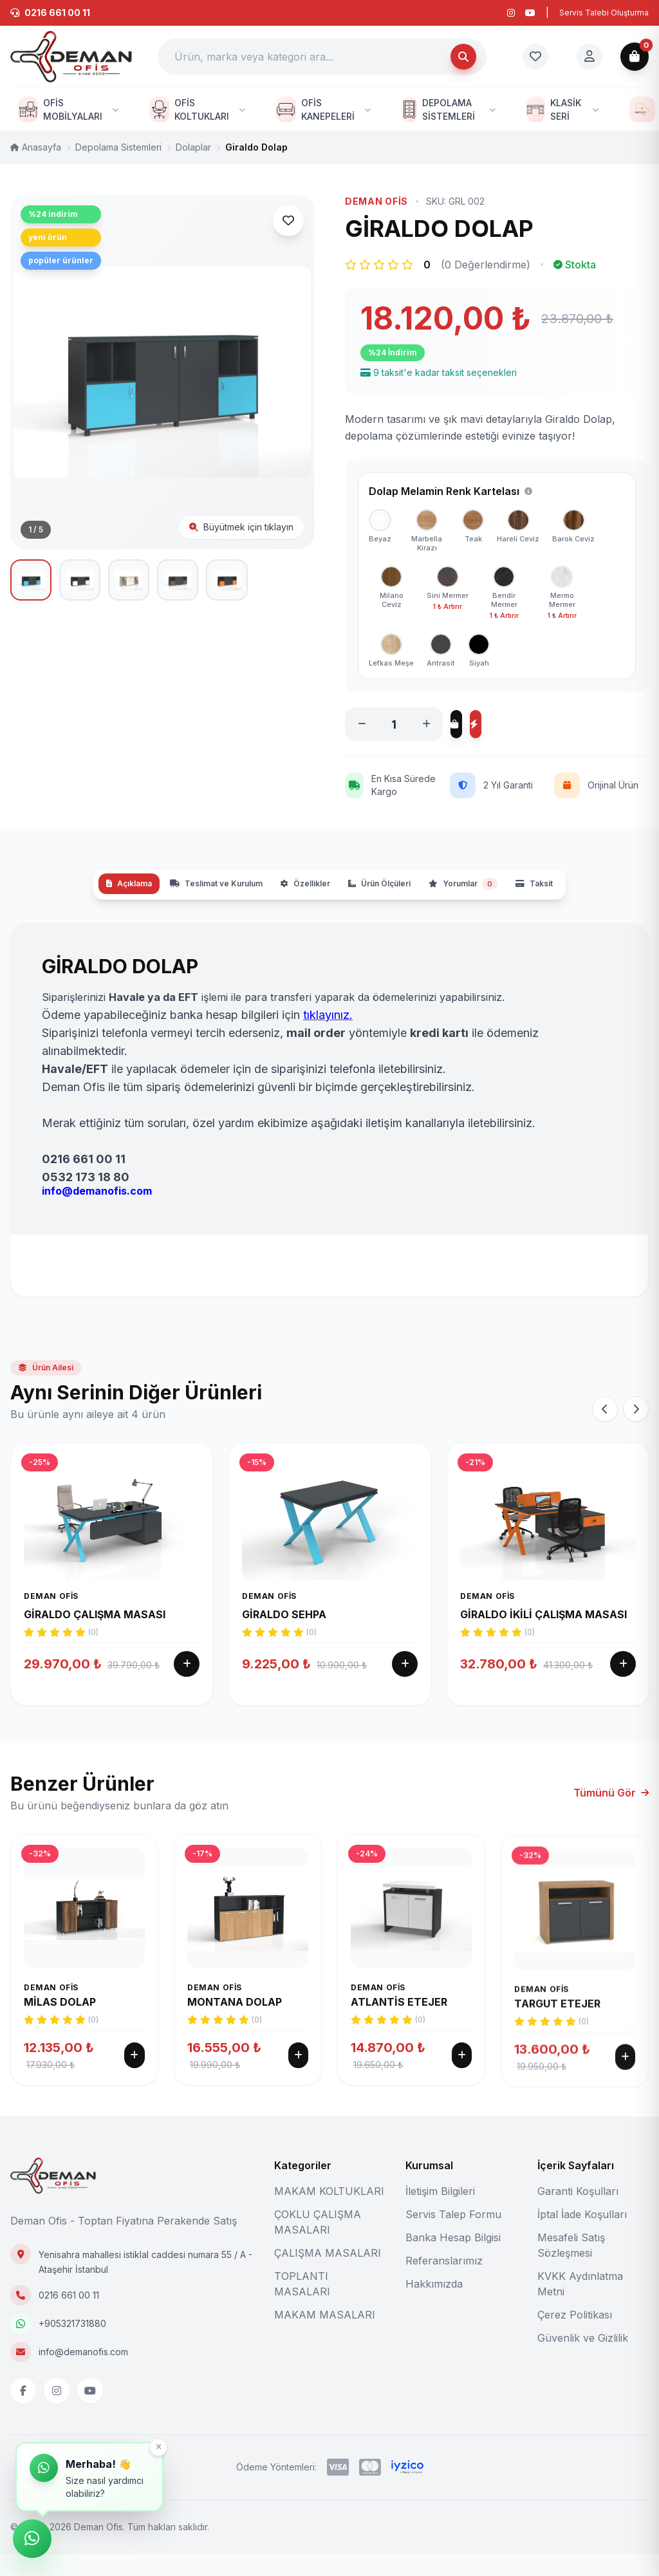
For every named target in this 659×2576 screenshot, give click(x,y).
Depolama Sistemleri (118, 147)
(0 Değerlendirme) (485, 264)
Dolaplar (193, 147)
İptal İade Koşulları (582, 2236)
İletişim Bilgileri (440, 2213)
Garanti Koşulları (577, 2213)
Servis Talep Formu (453, 2236)
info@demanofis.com (83, 2373)
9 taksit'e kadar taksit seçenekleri (438, 372)
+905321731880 (72, 2345)
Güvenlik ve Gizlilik (582, 2359)
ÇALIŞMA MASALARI (327, 2274)
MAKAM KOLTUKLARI (329, 2213)
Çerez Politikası (574, 2336)
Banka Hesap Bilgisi (453, 2259)
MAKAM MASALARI (324, 2336)
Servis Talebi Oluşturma (604, 12)
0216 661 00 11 (69, 2316)
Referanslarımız (444, 2282)
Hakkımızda (434, 2305)
